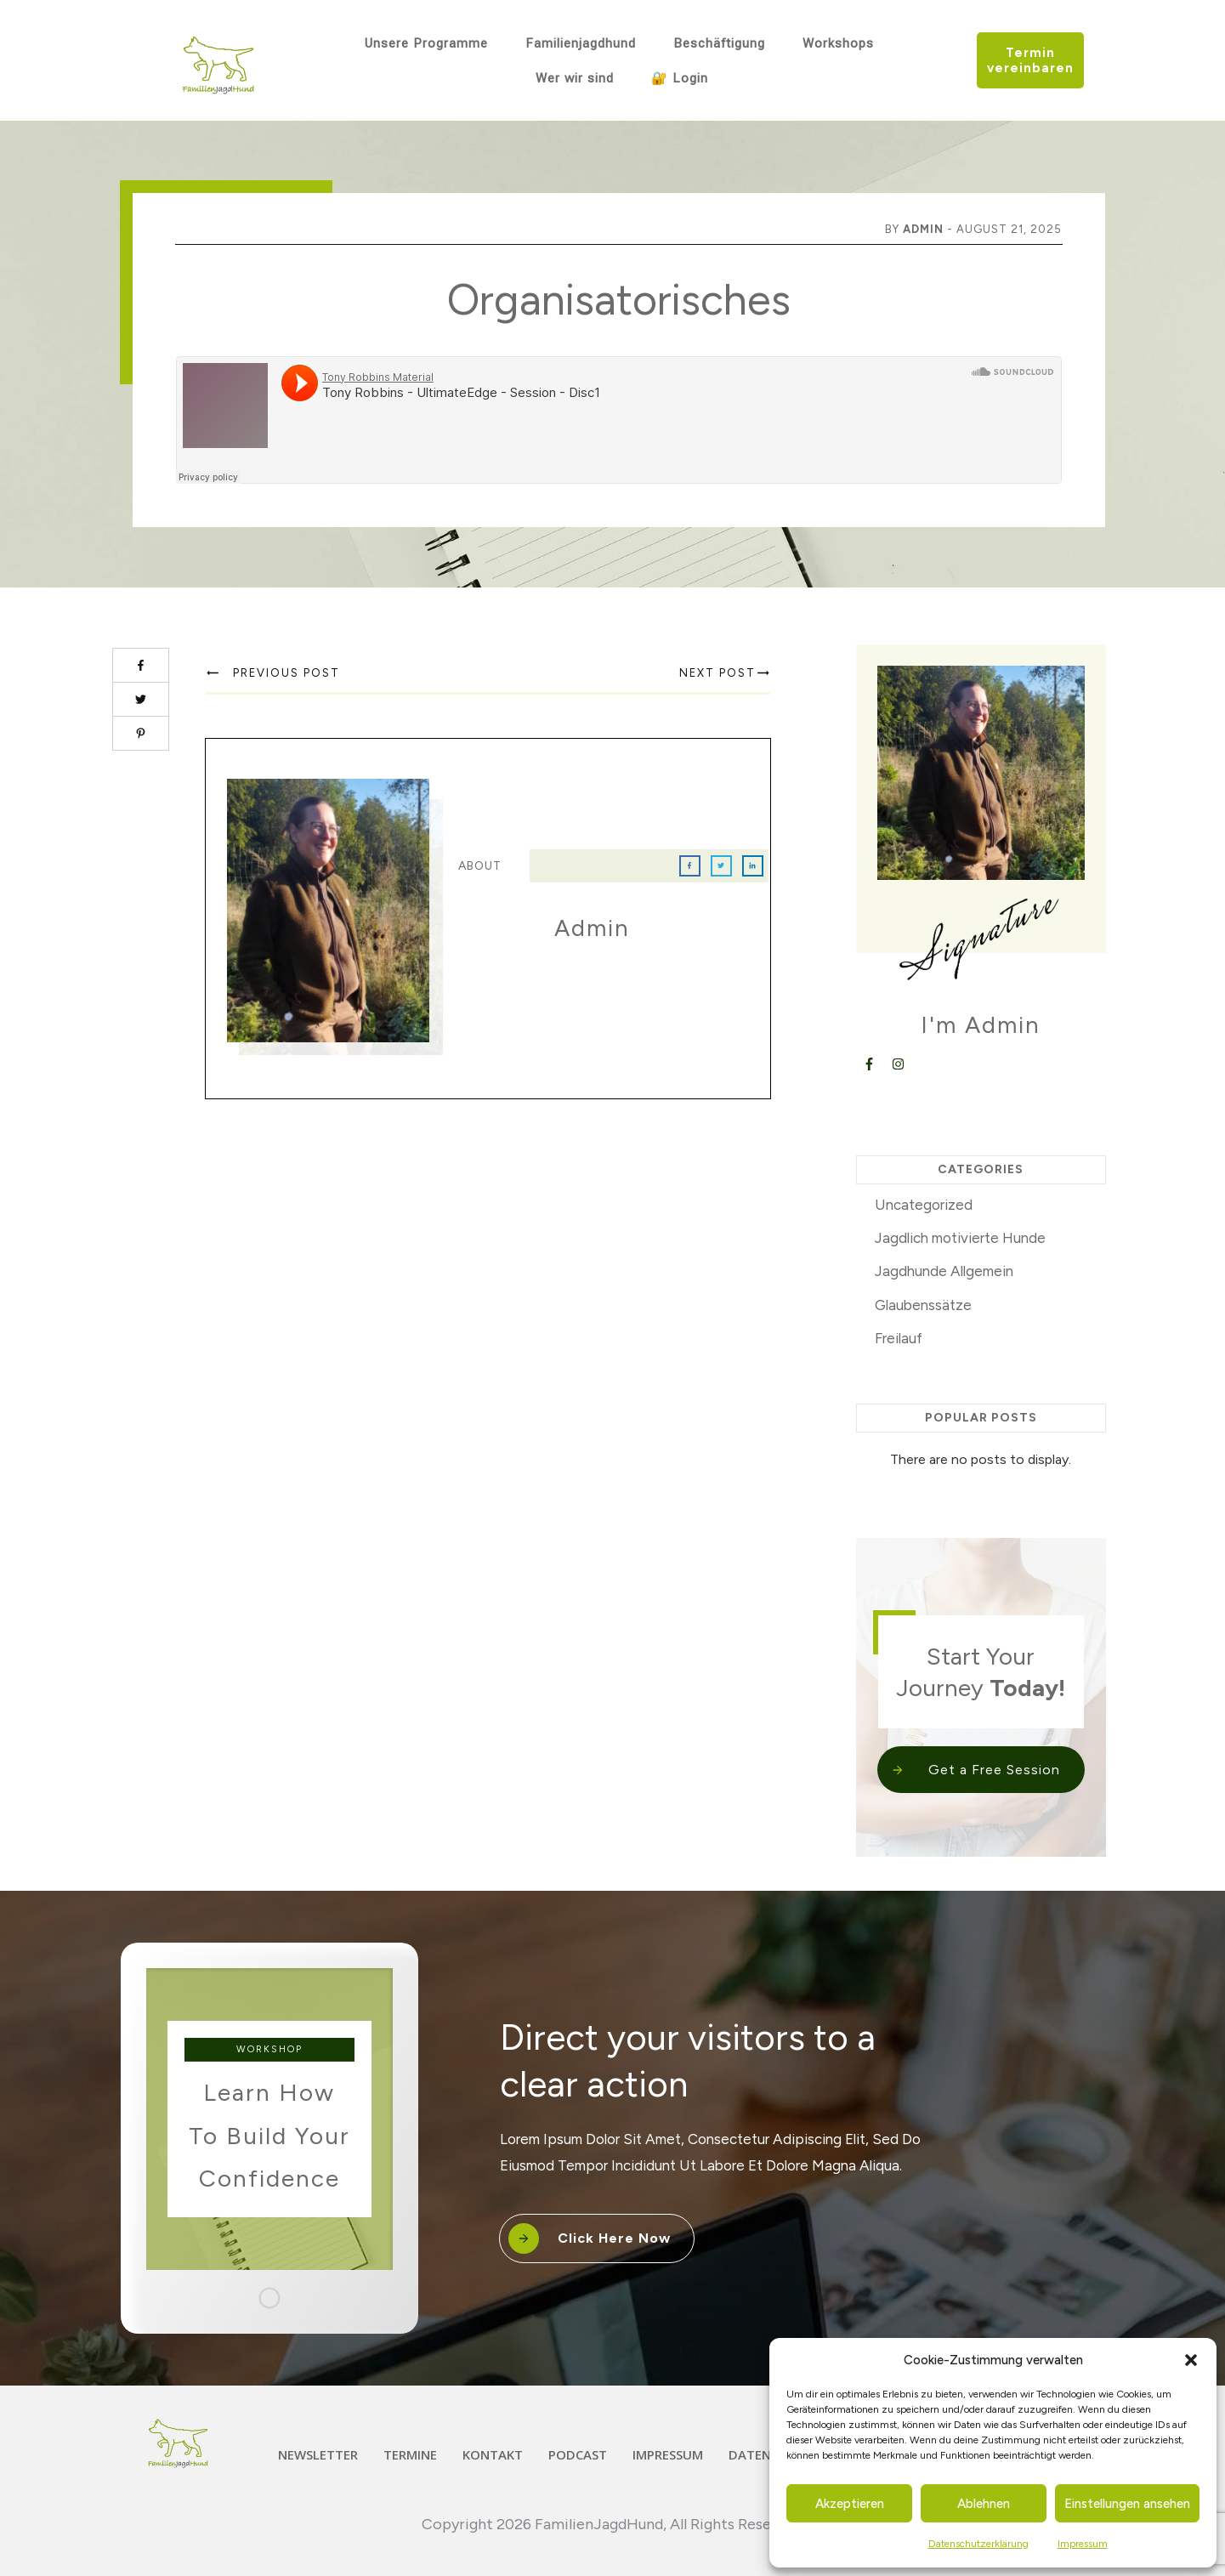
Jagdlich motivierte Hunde (960, 1237)
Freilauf (898, 1338)
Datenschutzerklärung (978, 2544)
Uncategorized (924, 1204)
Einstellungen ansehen (1127, 2503)
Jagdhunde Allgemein (944, 1270)
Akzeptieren (849, 2503)
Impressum (1083, 2544)
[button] (1190, 2360)
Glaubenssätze (923, 1305)
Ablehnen (983, 2503)
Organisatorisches (619, 300)
